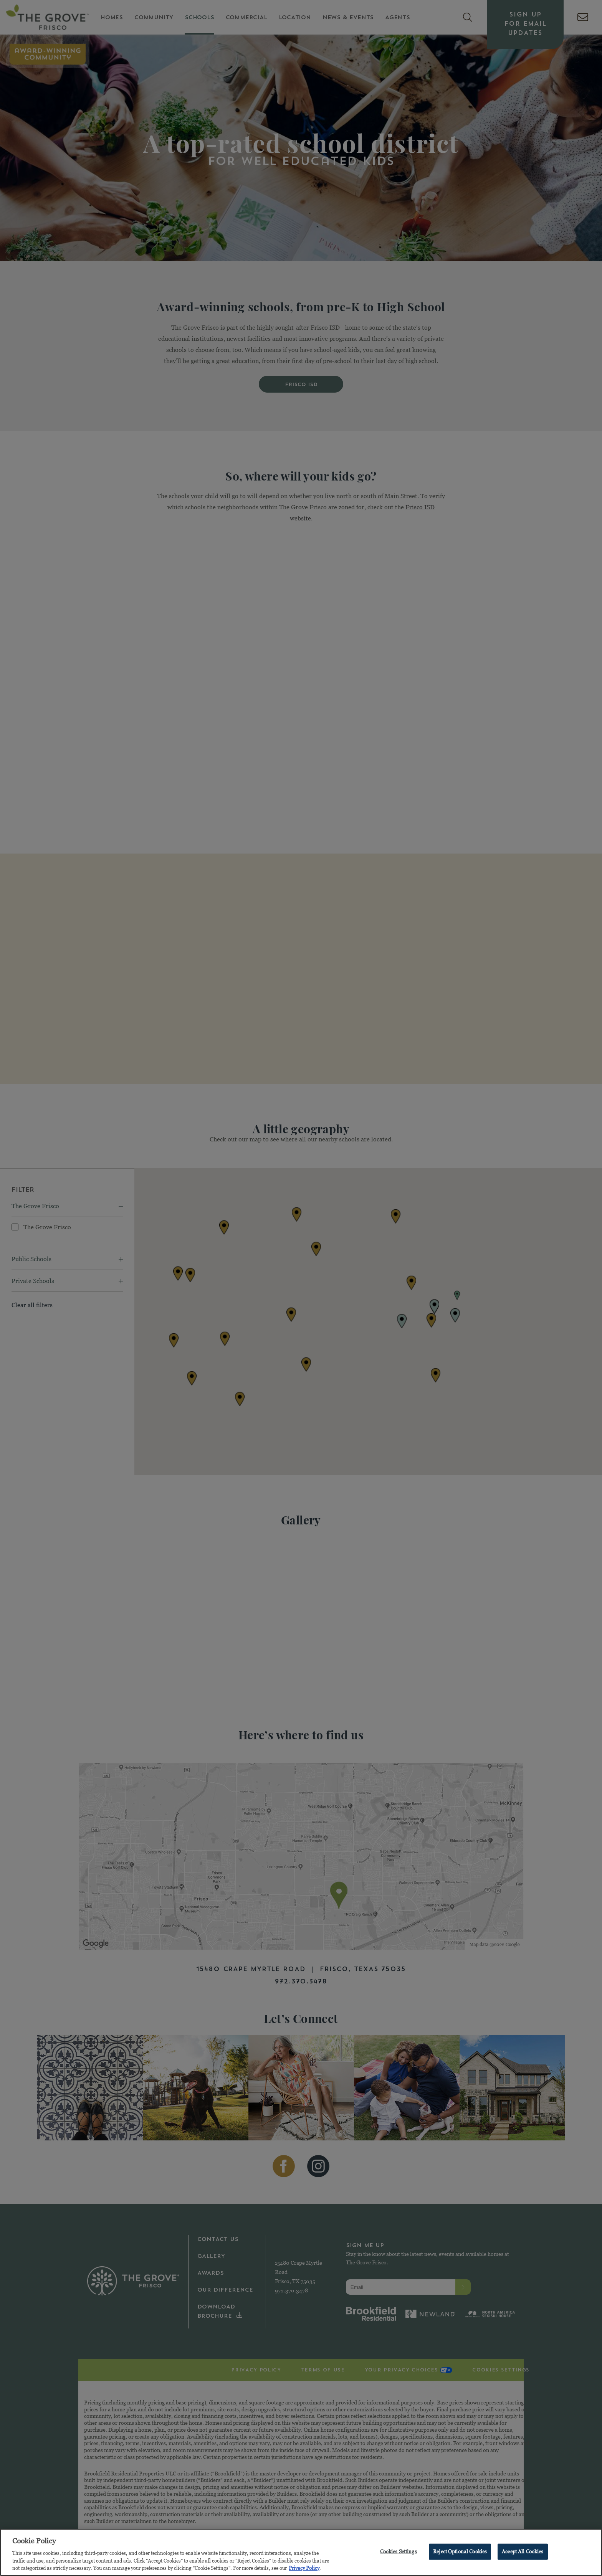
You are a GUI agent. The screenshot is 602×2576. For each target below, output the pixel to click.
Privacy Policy (304, 2568)
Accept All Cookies (522, 2551)
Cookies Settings (398, 2551)
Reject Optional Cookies (460, 2551)
